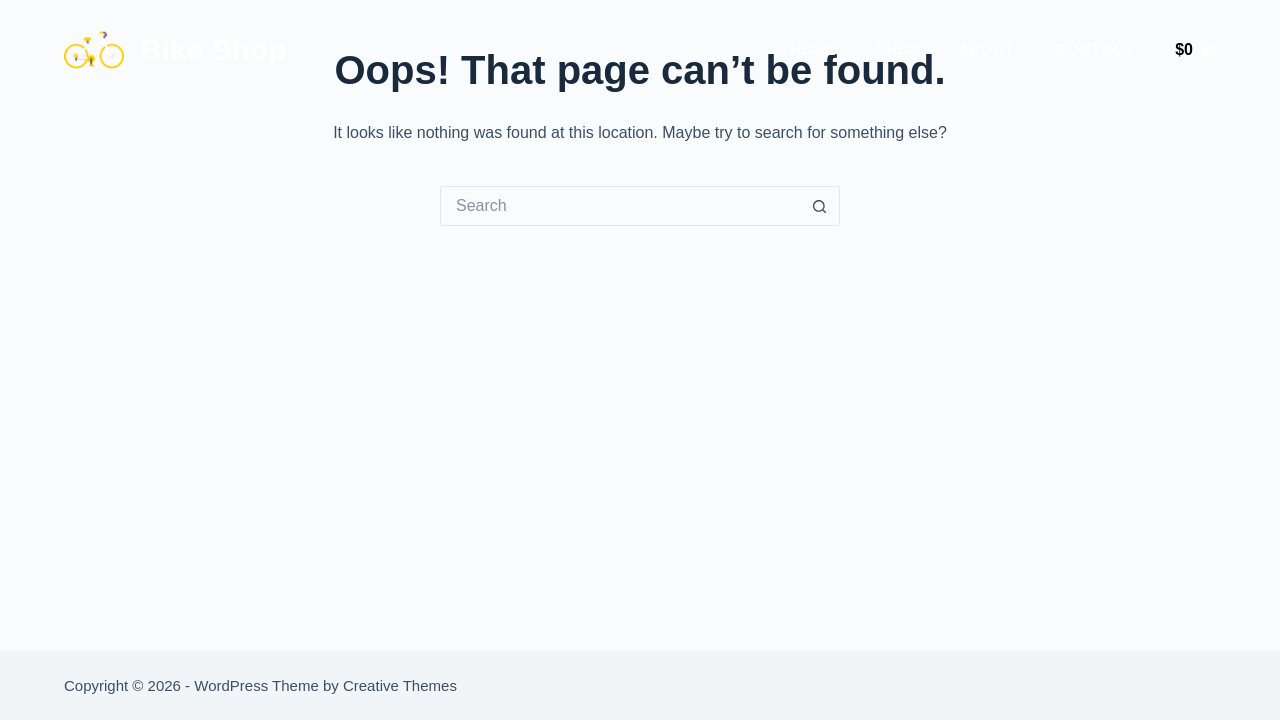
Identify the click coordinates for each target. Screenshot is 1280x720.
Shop (897, 49)
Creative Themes (400, 685)
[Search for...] (620, 206)
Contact (1094, 49)
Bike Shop (213, 49)
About (986, 49)
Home (813, 49)
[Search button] (820, 206)
